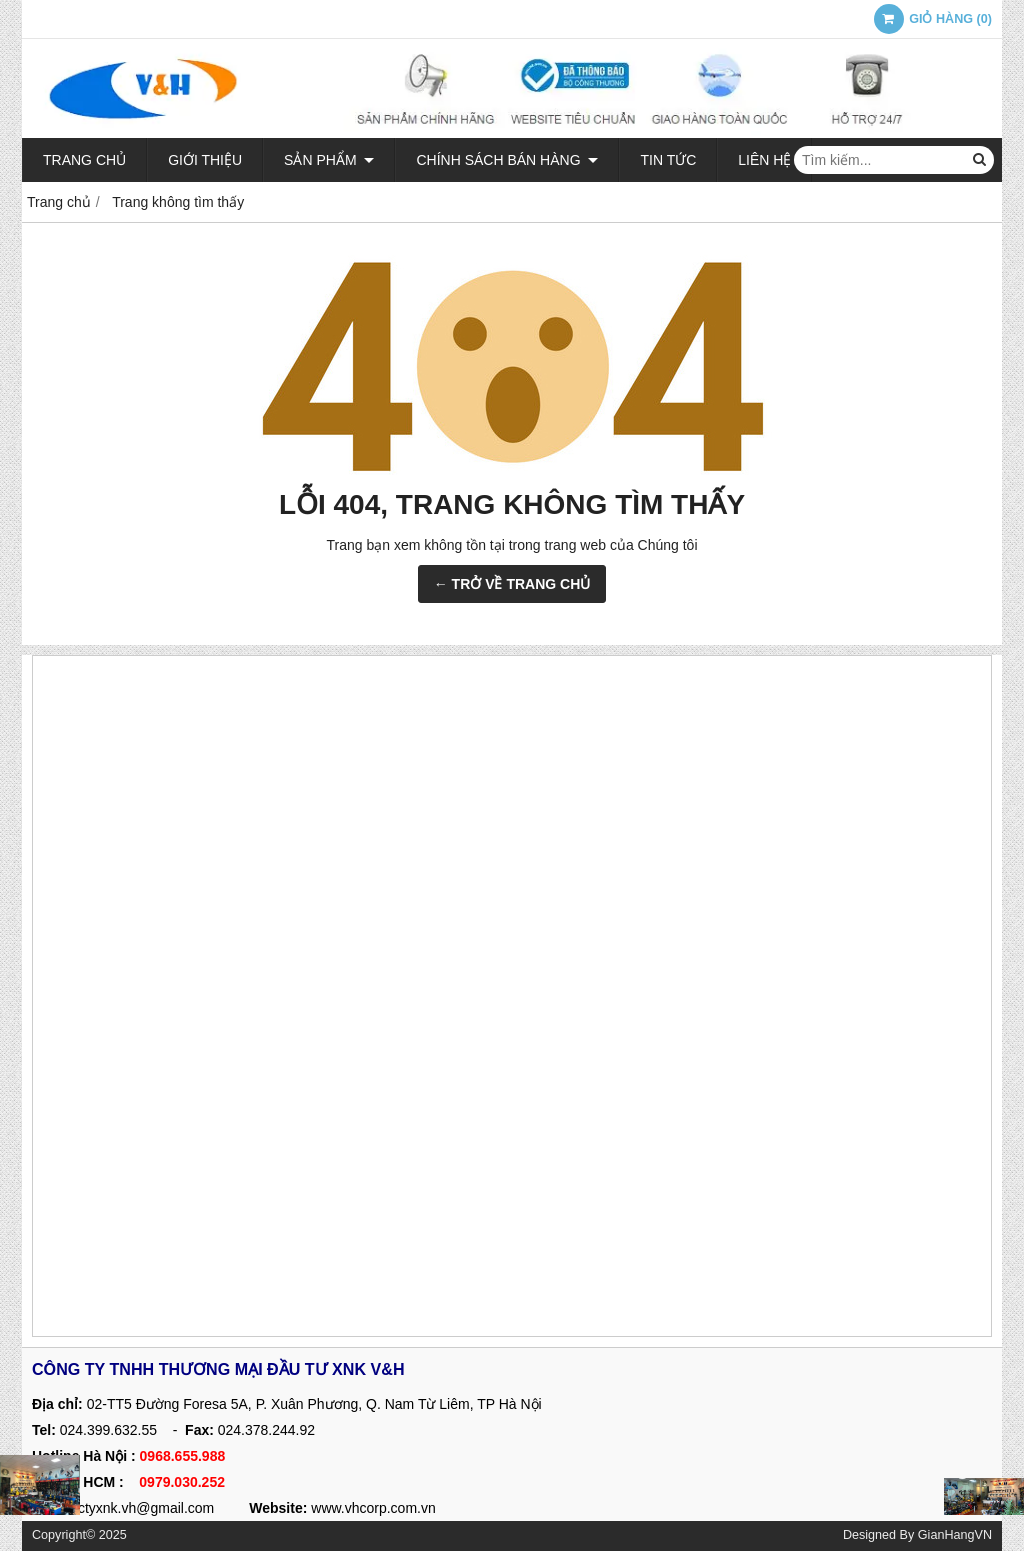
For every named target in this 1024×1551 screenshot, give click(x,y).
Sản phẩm (329, 160)
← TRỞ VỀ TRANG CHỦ (512, 584)
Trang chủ (84, 160)
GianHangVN (955, 1535)
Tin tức (668, 160)
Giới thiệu (205, 160)
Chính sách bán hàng (507, 160)
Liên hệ (764, 160)
